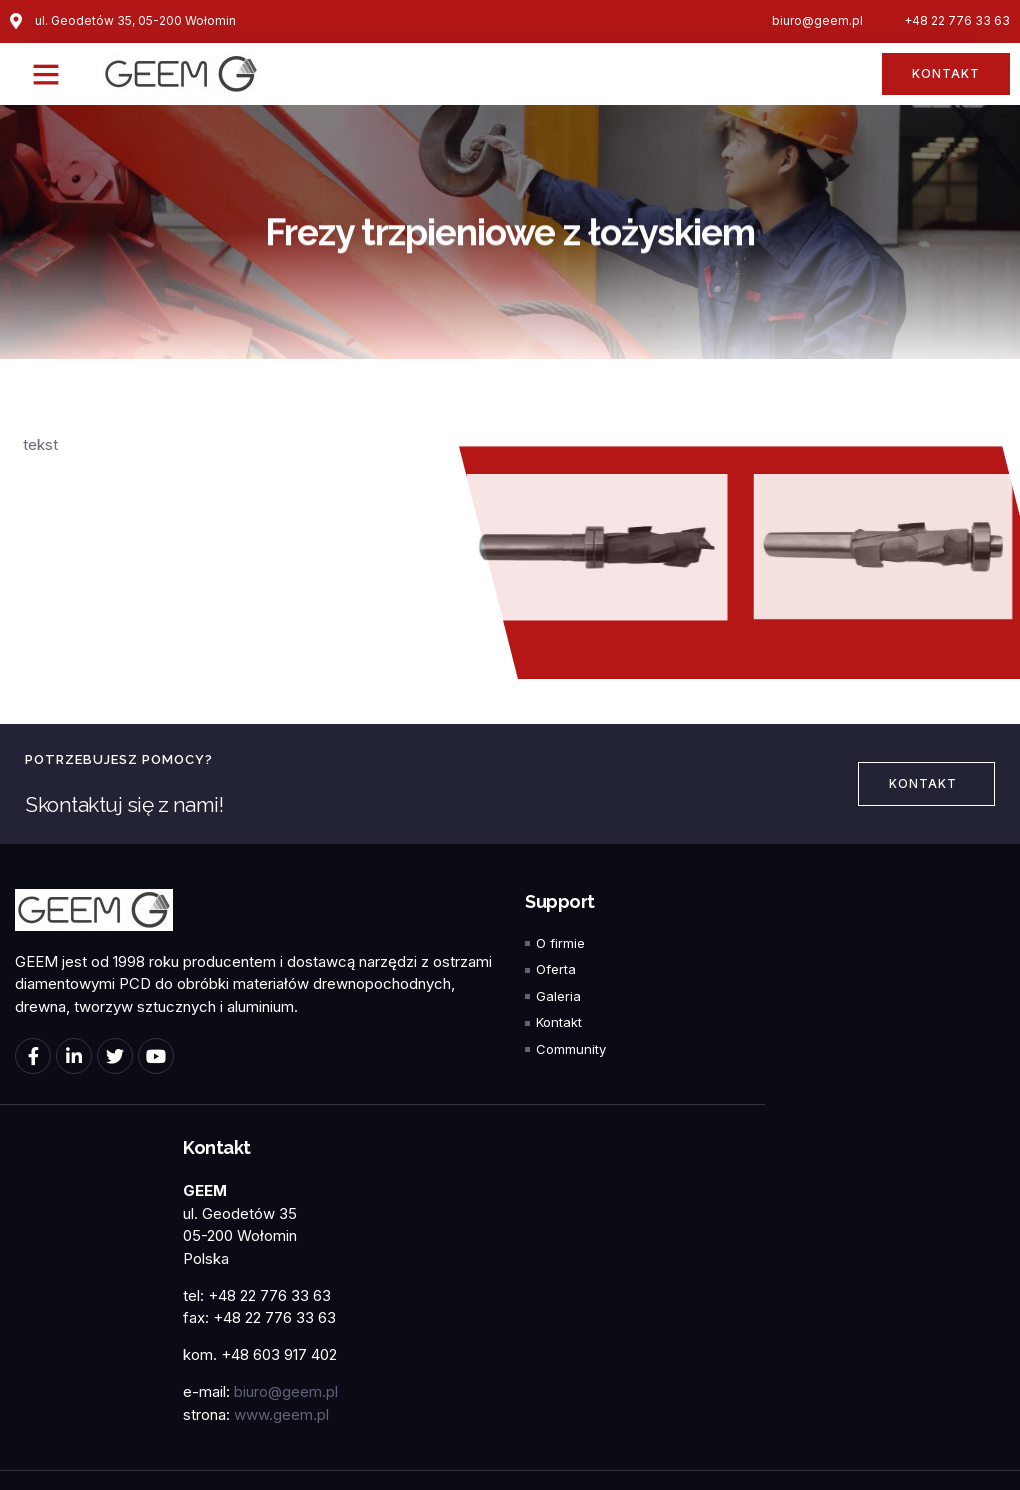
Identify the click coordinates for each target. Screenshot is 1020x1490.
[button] (46, 74)
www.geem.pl (281, 1414)
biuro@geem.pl (286, 1391)
